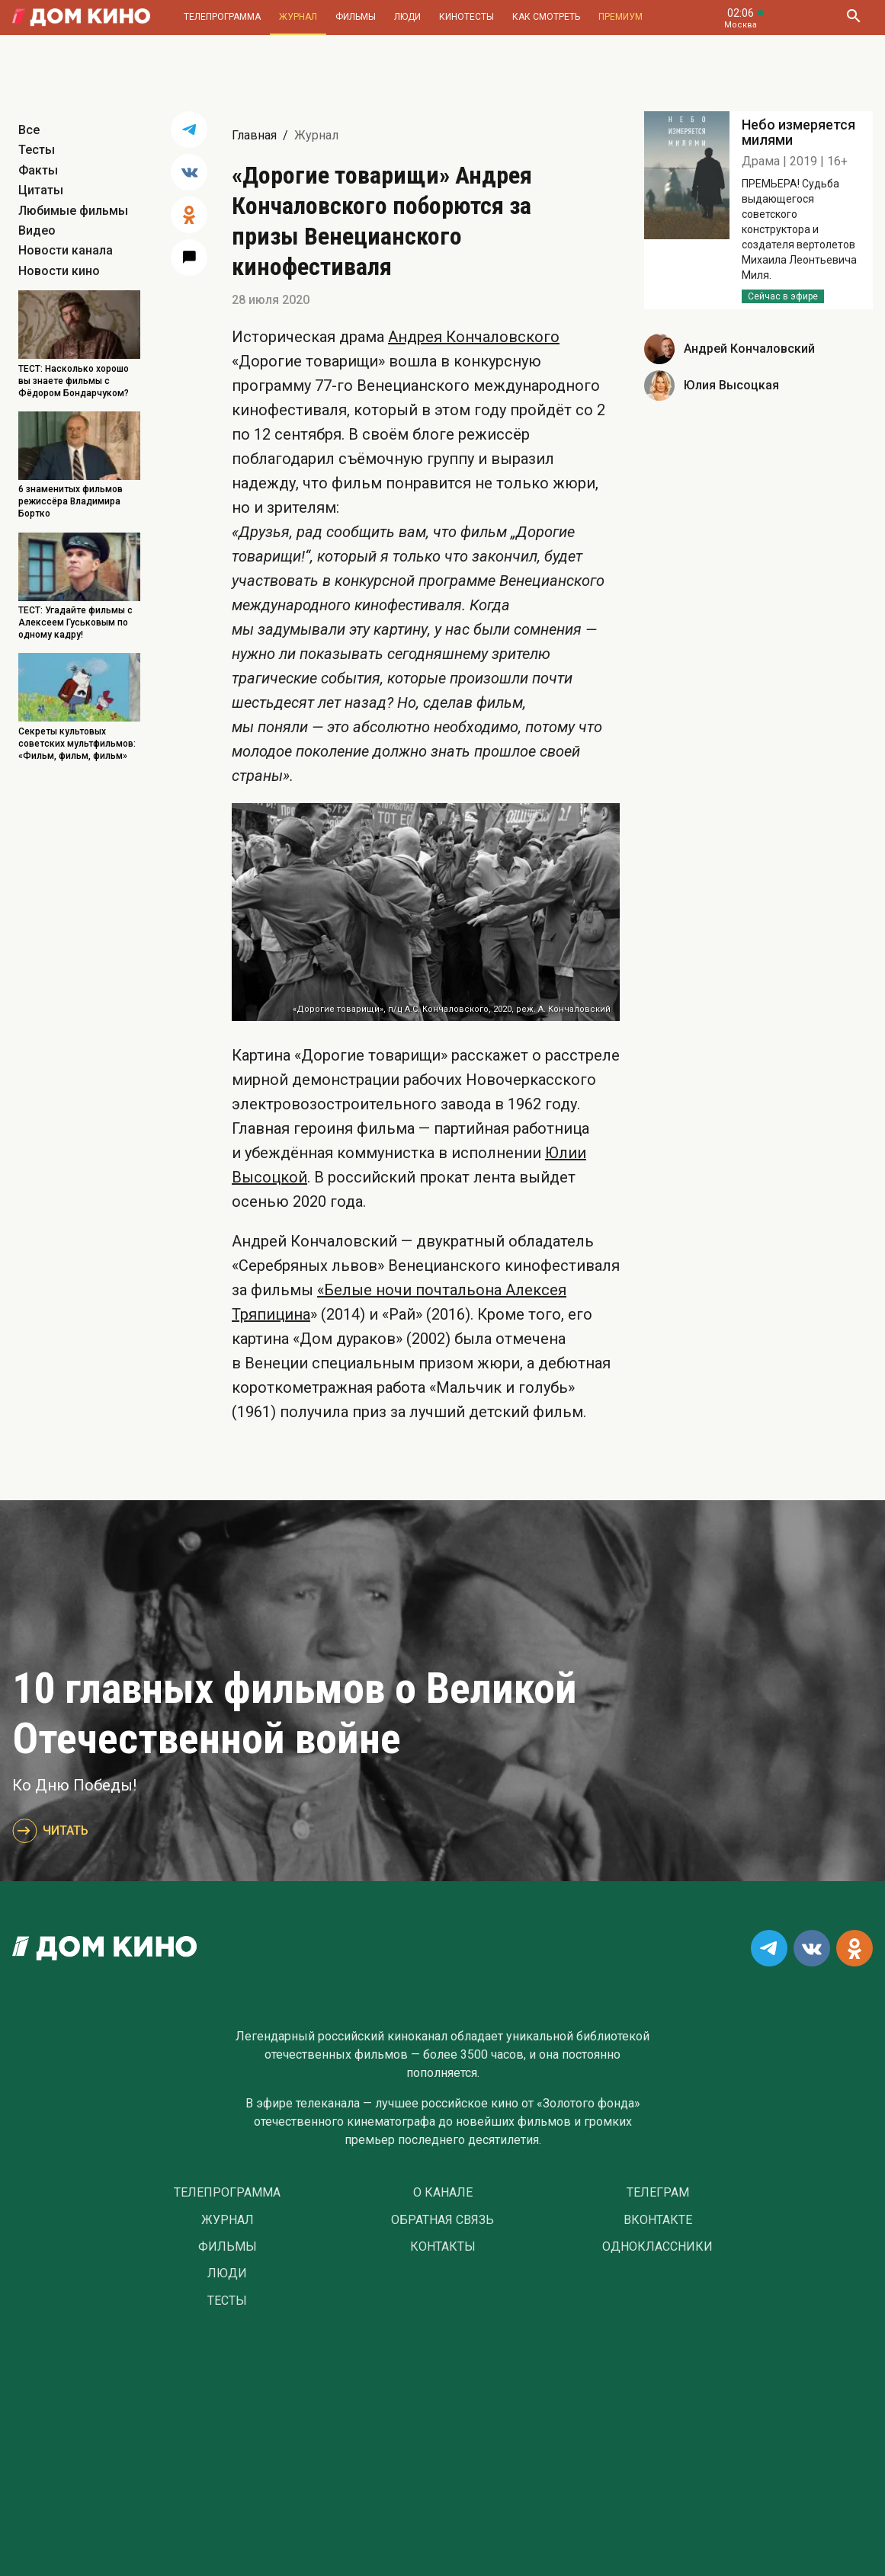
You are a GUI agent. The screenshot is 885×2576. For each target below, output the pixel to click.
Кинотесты (466, 16)
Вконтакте (658, 2220)
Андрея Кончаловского (474, 337)
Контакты (443, 2247)
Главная (254, 135)
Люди (407, 16)
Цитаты (40, 190)
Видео (37, 230)
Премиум (620, 16)
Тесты (36, 149)
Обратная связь (442, 2220)
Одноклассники (657, 2247)
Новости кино (59, 271)
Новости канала (65, 250)
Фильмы (355, 16)
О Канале (443, 2193)
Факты (38, 170)
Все (29, 130)
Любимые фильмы (73, 210)
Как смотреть (546, 16)
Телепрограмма (222, 16)
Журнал (298, 16)
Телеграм (658, 2193)
